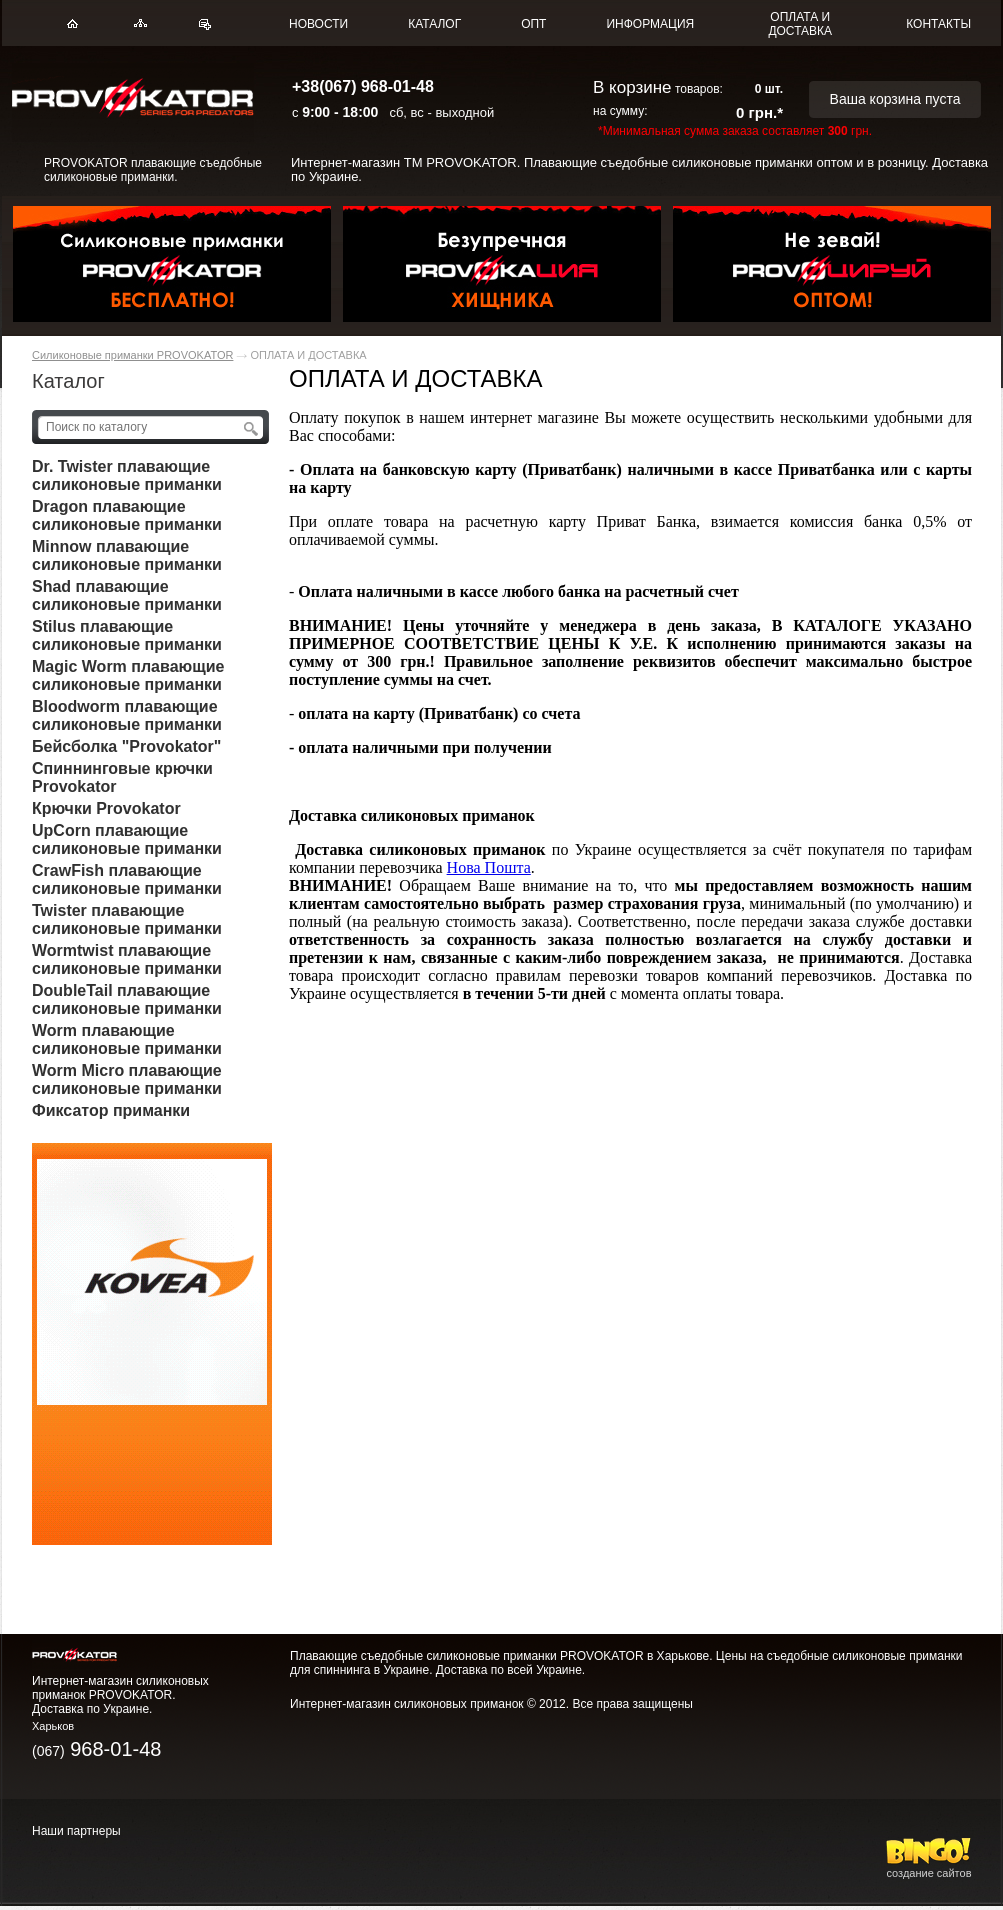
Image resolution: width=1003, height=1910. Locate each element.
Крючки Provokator (106, 808)
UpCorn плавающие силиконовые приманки (127, 839)
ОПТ (533, 24)
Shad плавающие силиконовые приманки (127, 595)
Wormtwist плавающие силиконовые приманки (127, 959)
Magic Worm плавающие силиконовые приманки (128, 675)
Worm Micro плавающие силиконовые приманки (127, 1079)
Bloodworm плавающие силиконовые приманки (127, 715)
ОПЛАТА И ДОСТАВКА (800, 24)
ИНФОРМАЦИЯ (650, 24)
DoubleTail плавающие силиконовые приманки (127, 999)
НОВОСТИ (318, 24)
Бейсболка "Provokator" (126, 746)
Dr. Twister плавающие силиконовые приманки (127, 475)
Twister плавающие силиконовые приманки (127, 919)
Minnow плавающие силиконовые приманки (127, 555)
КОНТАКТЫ (938, 24)
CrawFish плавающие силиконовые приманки (127, 879)
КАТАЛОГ (434, 24)
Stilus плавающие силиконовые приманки (127, 635)
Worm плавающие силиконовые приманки (127, 1039)
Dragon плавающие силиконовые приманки (127, 515)
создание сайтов (929, 1867)
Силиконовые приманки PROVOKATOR (132, 355)
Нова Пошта (489, 867)
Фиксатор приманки (111, 1110)
